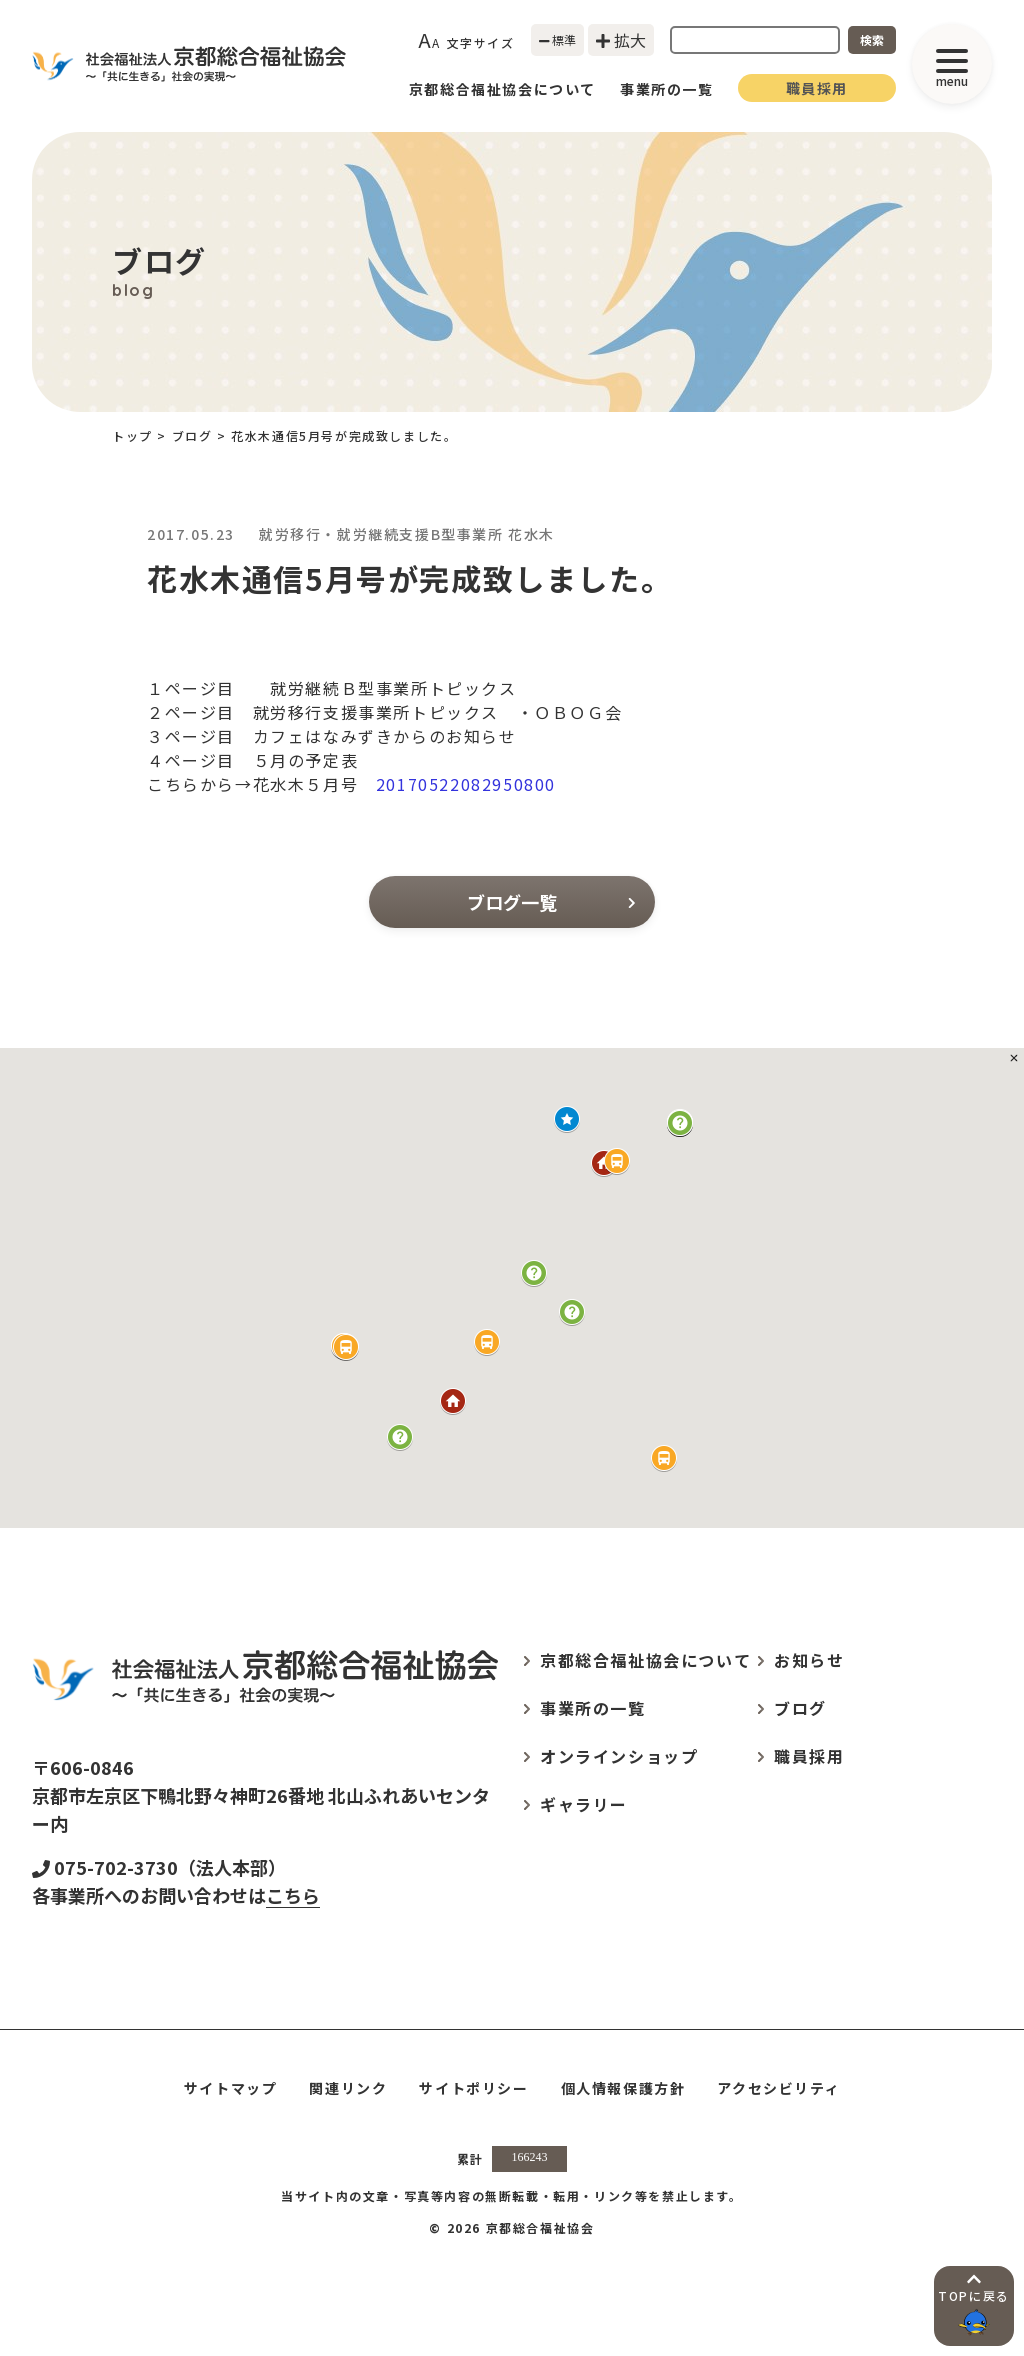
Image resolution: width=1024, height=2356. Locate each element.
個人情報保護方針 (623, 2088)
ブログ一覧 (551, 902)
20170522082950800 (466, 784)
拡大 (621, 40)
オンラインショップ (619, 1756)
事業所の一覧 (667, 89)
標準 (558, 39)
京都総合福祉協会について (502, 89)
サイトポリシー (473, 2088)
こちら (293, 1895)
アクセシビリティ (778, 2088)
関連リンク (348, 2088)
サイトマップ (231, 2088)
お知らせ (809, 1660)
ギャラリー (584, 1804)
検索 (872, 39)
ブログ (192, 435)
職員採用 (817, 88)
